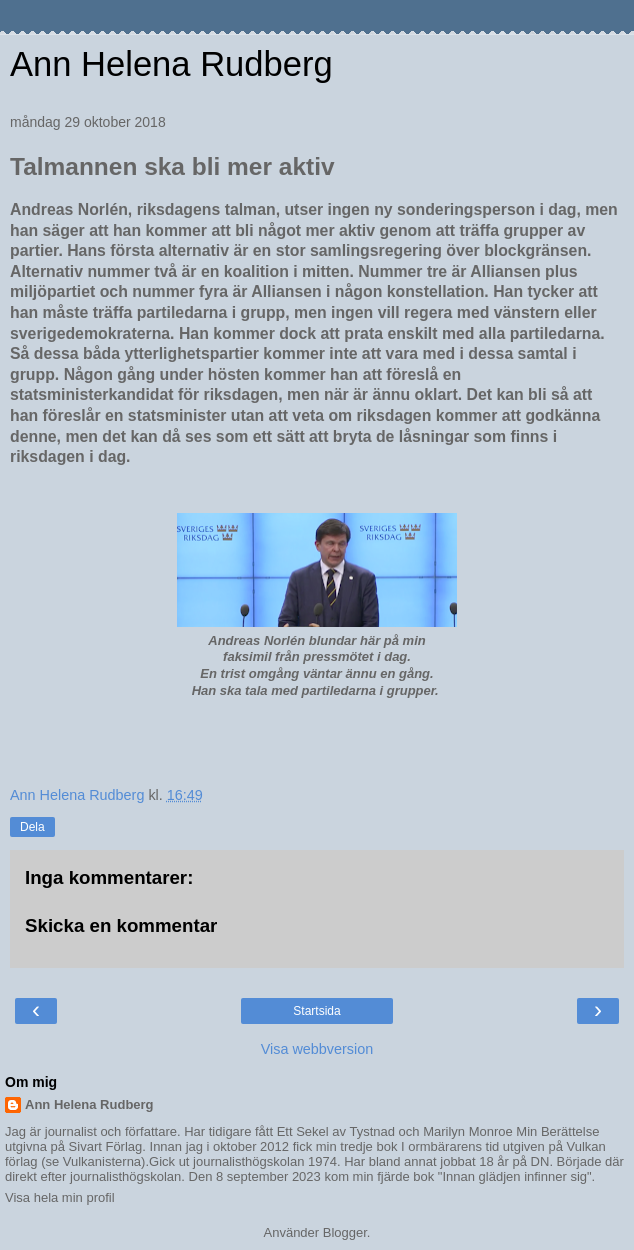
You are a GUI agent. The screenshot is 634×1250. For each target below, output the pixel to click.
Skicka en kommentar (121, 925)
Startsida (316, 1011)
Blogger (345, 1232)
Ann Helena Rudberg (171, 64)
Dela (32, 827)
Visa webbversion (317, 1049)
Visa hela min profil (60, 1197)
